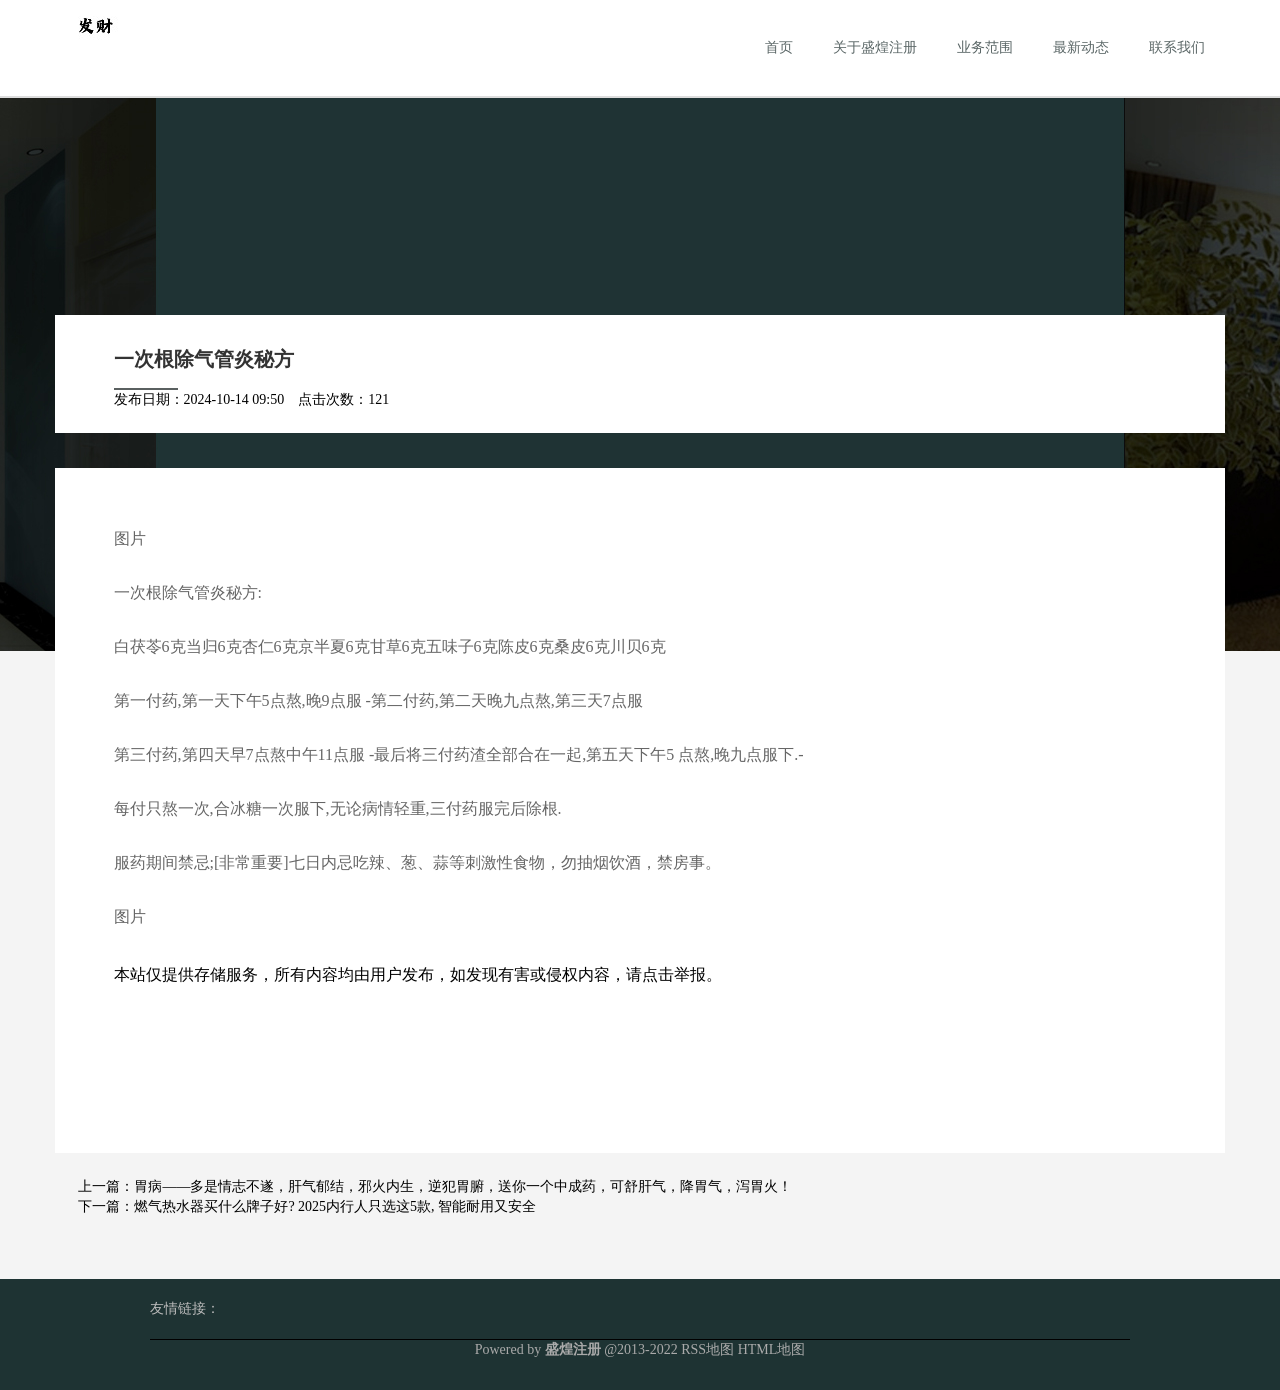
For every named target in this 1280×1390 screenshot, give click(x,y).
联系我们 (1177, 47)
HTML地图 (772, 1349)
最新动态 (1081, 47)
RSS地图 (707, 1349)
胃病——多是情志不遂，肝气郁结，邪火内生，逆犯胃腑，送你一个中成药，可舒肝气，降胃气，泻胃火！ (463, 1186)
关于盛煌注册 (875, 47)
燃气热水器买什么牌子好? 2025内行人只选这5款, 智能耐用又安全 (335, 1206)
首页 (779, 47)
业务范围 (985, 47)
